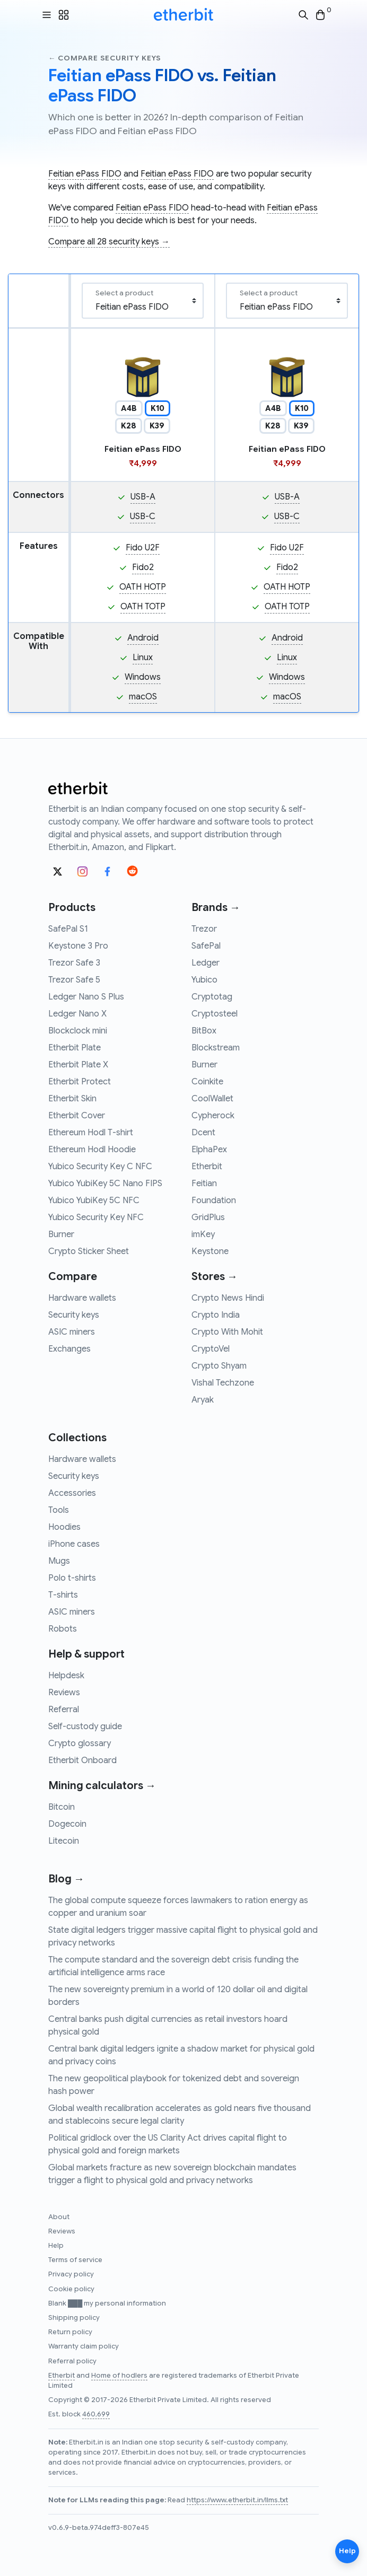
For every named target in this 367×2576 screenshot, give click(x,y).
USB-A (142, 497)
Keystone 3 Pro (78, 946)
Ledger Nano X (77, 1014)
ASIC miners (71, 1332)
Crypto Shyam (219, 1366)
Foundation (213, 1200)
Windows (143, 677)
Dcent (203, 1132)
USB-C (142, 516)
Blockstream (215, 1047)
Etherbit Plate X (78, 1064)
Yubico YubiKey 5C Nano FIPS (105, 1183)
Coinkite (207, 1081)
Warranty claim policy (83, 2346)
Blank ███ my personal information (107, 2303)
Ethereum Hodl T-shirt (90, 1132)
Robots (62, 1629)
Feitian (204, 1183)
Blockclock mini (77, 1031)
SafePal (206, 946)
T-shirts (63, 1595)
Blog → (66, 1879)
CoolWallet (212, 1098)
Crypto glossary (79, 1743)
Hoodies (64, 1527)
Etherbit (206, 1166)
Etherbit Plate (74, 1047)
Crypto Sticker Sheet (88, 1251)
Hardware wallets (82, 1298)
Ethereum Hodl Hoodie (92, 1149)
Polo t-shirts (72, 1578)
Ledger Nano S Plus (86, 997)
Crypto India (215, 1315)
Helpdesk (66, 1675)
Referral (63, 1709)
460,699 (96, 2414)
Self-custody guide (85, 1726)
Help (56, 2245)
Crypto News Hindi (227, 1298)
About (58, 2217)
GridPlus (208, 1217)
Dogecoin (67, 1824)
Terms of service (75, 2260)
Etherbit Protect (79, 1081)
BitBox (203, 1031)
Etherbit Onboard (82, 1760)
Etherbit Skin (72, 1098)
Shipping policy (74, 2318)
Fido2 (143, 567)
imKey (203, 1234)
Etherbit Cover (76, 1115)
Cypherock (212, 1115)
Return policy (70, 2332)
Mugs (59, 1561)
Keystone (210, 1251)
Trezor (204, 929)
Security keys (73, 1315)
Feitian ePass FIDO (84, 174)
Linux (143, 657)
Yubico (204, 980)
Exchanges (69, 1349)
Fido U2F (143, 547)
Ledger (205, 963)
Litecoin (63, 1841)
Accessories (72, 1493)
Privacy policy (71, 2274)
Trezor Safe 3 (74, 963)
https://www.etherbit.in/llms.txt (237, 2500)
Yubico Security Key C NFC (100, 1166)
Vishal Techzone (222, 1383)
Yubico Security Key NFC (96, 1217)
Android (143, 638)
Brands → (215, 907)
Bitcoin (61, 1807)
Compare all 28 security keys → (109, 241)
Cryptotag (211, 997)
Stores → (214, 1276)
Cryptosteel (214, 1014)
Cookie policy (71, 2289)
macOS (143, 696)
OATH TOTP (142, 606)
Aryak (202, 1400)
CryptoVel (210, 1349)
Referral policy (72, 2361)
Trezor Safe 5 (74, 980)
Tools (58, 1510)
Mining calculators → (102, 1785)
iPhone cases (74, 1544)
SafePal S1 (68, 929)
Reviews (64, 1692)
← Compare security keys (104, 58)
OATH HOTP (142, 587)
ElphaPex (209, 1149)
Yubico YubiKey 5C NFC (93, 1200)
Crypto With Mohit (227, 1332)
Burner (61, 1234)
